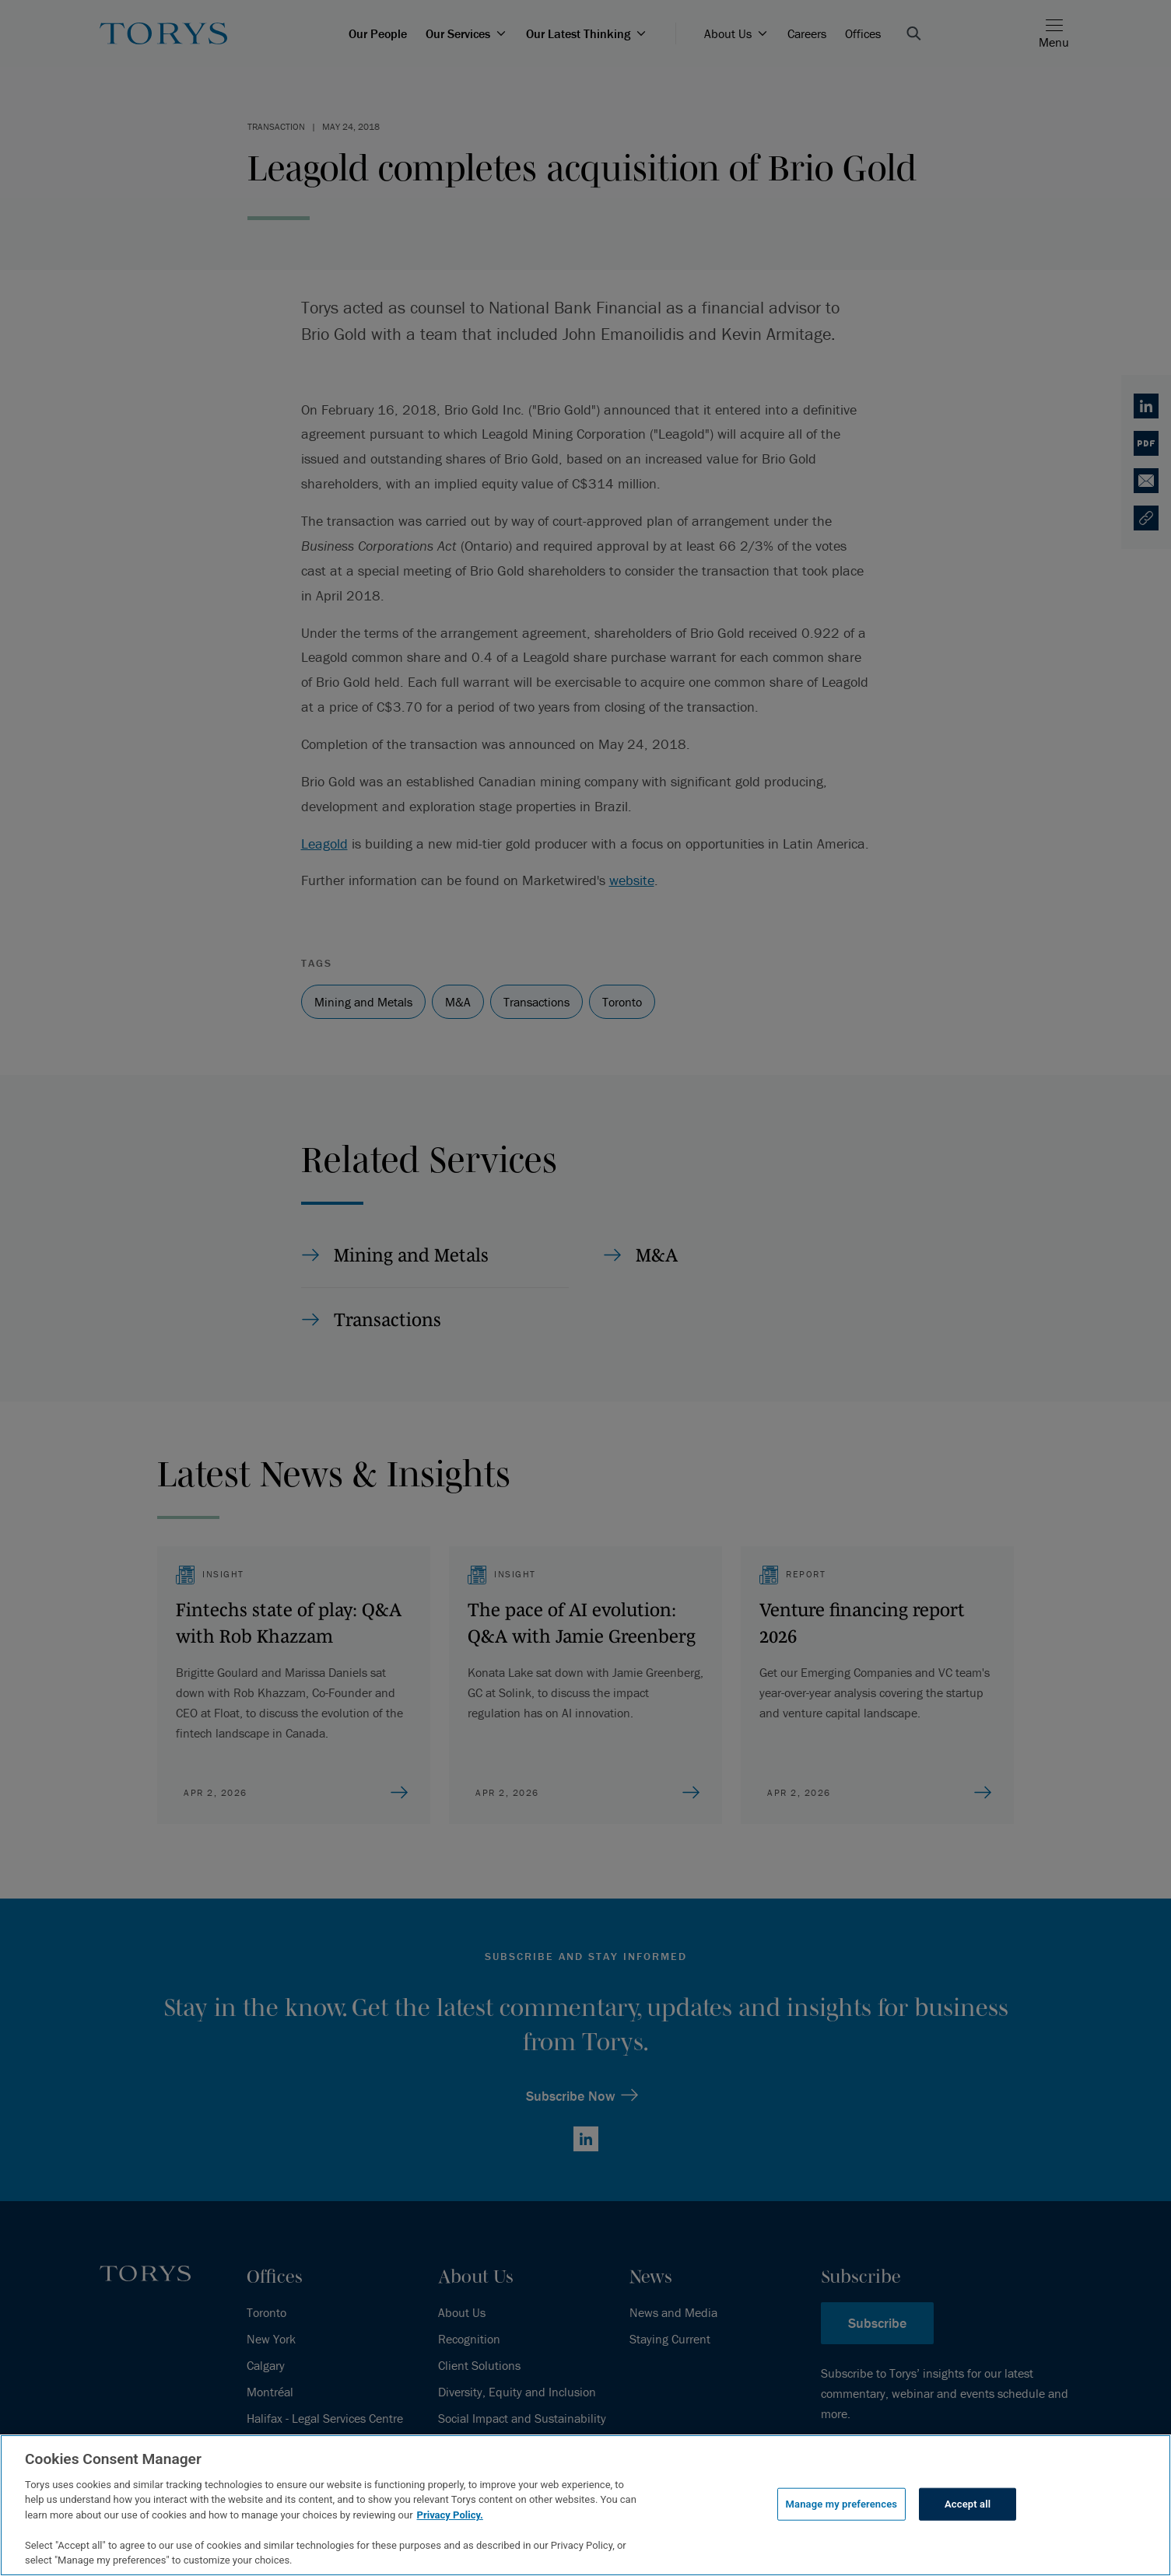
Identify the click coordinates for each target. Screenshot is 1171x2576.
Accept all (967, 2504)
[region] (585, 2505)
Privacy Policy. (450, 2515)
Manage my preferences (842, 2504)
